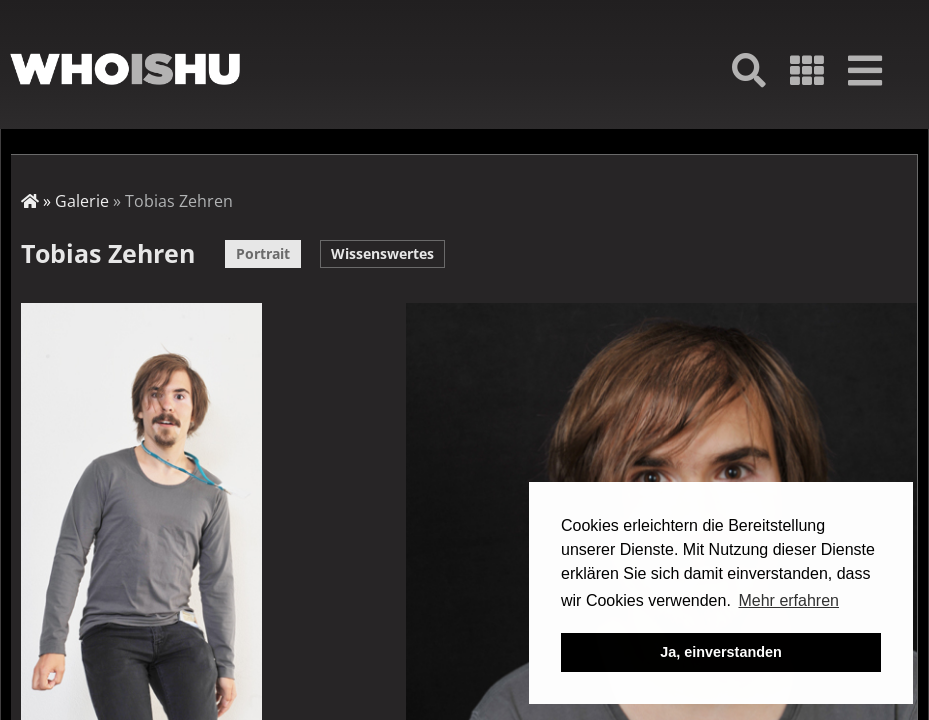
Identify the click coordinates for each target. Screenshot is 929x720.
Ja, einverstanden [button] (721, 652)
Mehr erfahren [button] (788, 600)
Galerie (82, 201)
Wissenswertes (382, 253)
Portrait (263, 253)
